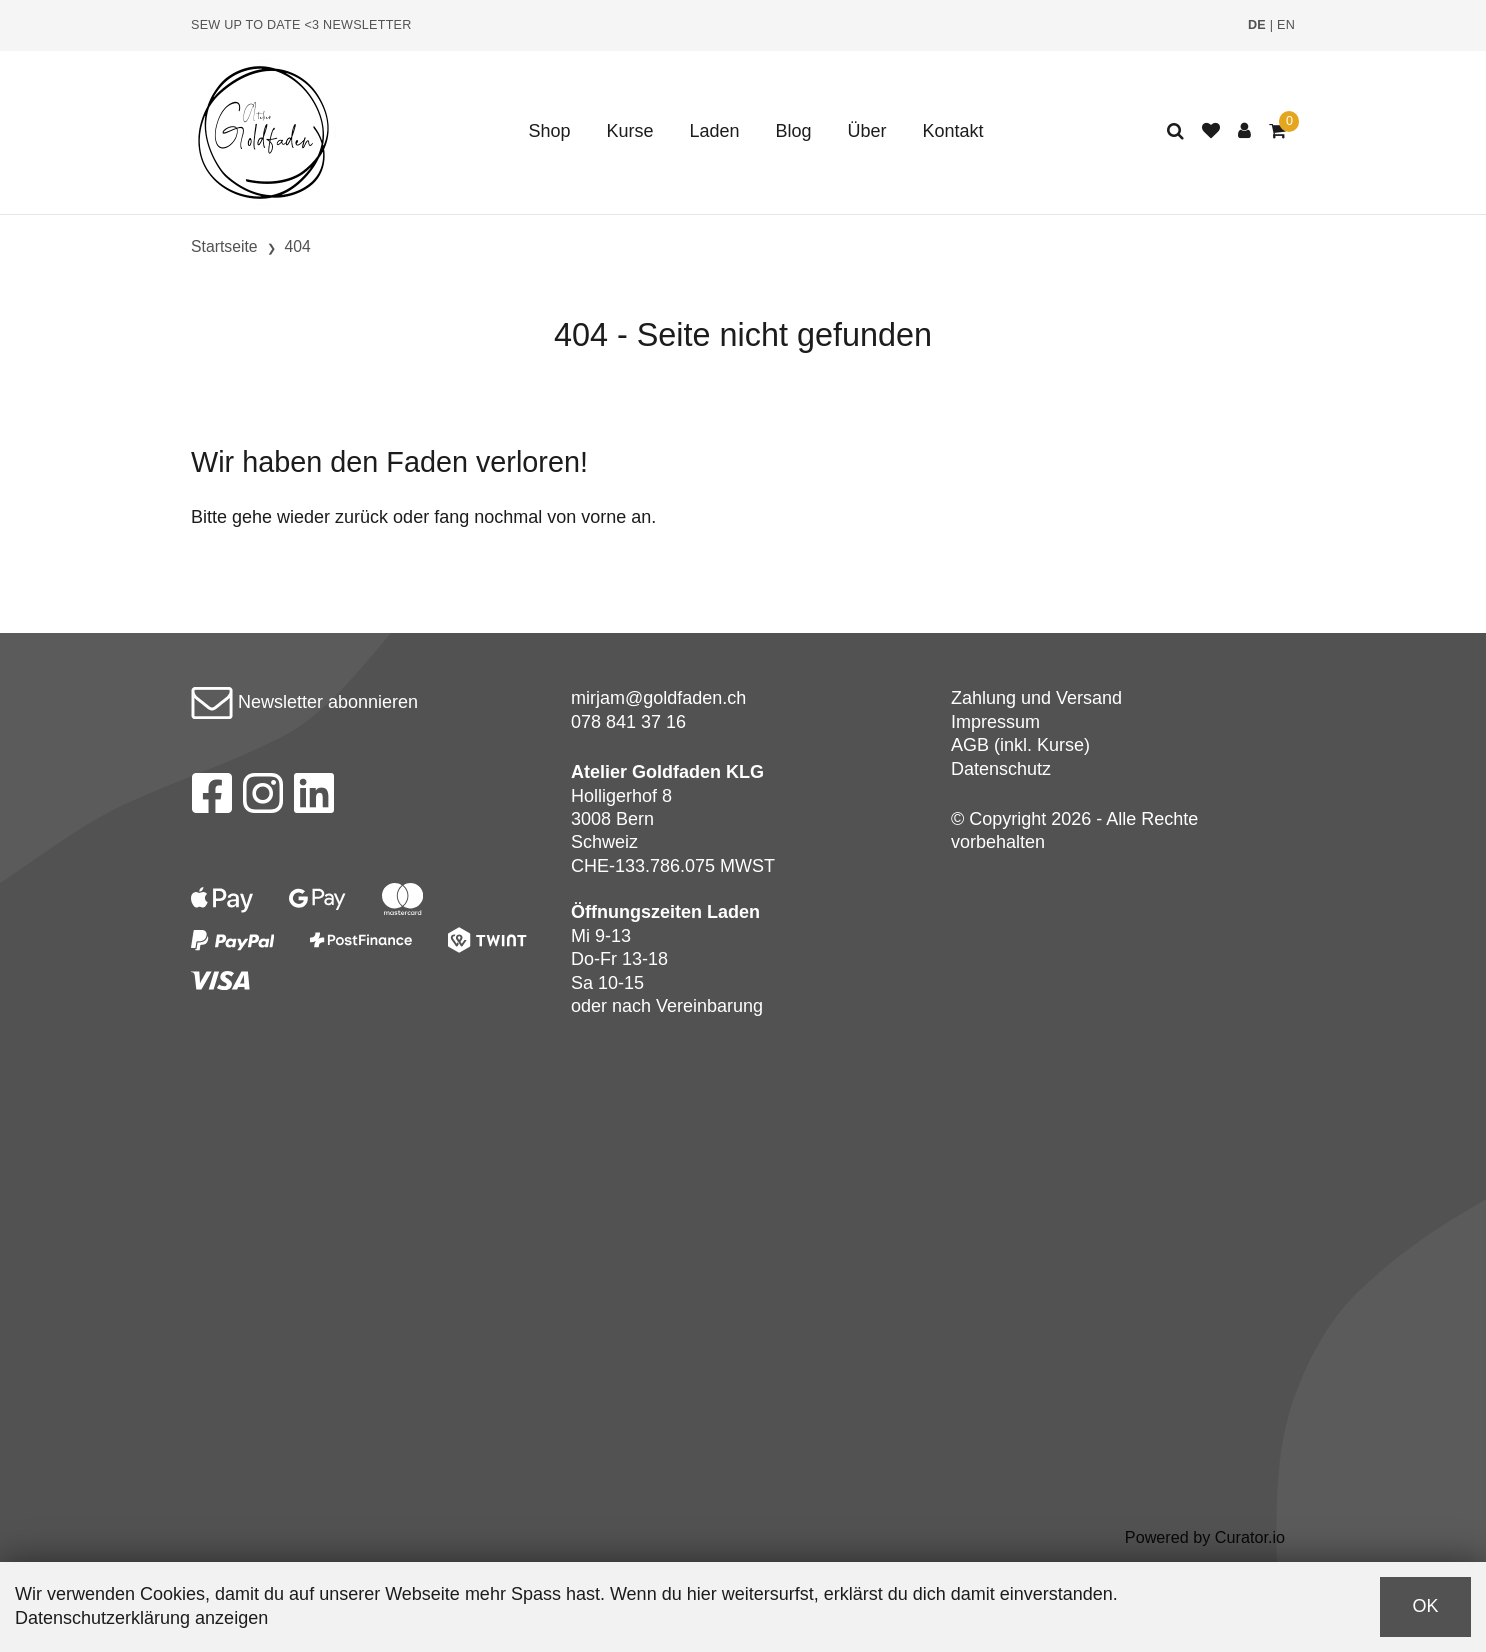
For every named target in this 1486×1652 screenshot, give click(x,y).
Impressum (995, 722)
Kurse (629, 131)
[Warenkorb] (1277, 131)
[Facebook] (211, 799)
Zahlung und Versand (1036, 698)
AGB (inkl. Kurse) (1020, 745)
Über (867, 131)
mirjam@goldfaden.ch (658, 698)
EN (1286, 25)
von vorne (586, 517)
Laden (714, 131)
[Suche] (1175, 131)
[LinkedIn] (314, 799)
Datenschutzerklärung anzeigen (141, 1618)
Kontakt (953, 131)
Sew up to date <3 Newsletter (301, 25)
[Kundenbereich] (1244, 131)
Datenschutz (1001, 769)
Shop (549, 131)
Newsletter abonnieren (304, 702)
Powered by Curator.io (1205, 1537)
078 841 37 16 (628, 722)
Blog (794, 131)
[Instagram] (263, 799)
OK (1425, 1606)
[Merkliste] (1211, 131)
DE (1257, 25)
